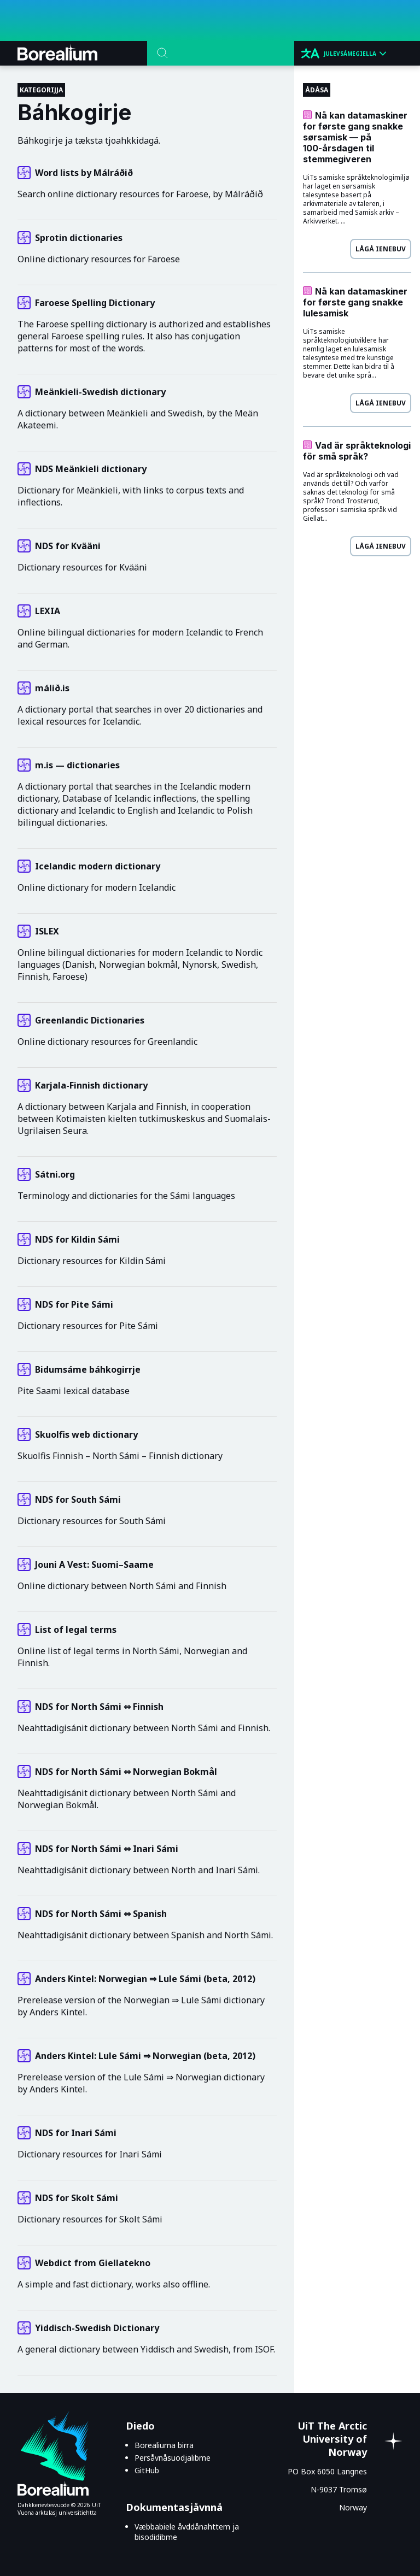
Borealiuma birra (164, 2445)
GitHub (147, 2470)
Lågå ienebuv (380, 249)
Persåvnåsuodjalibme (173, 2458)
